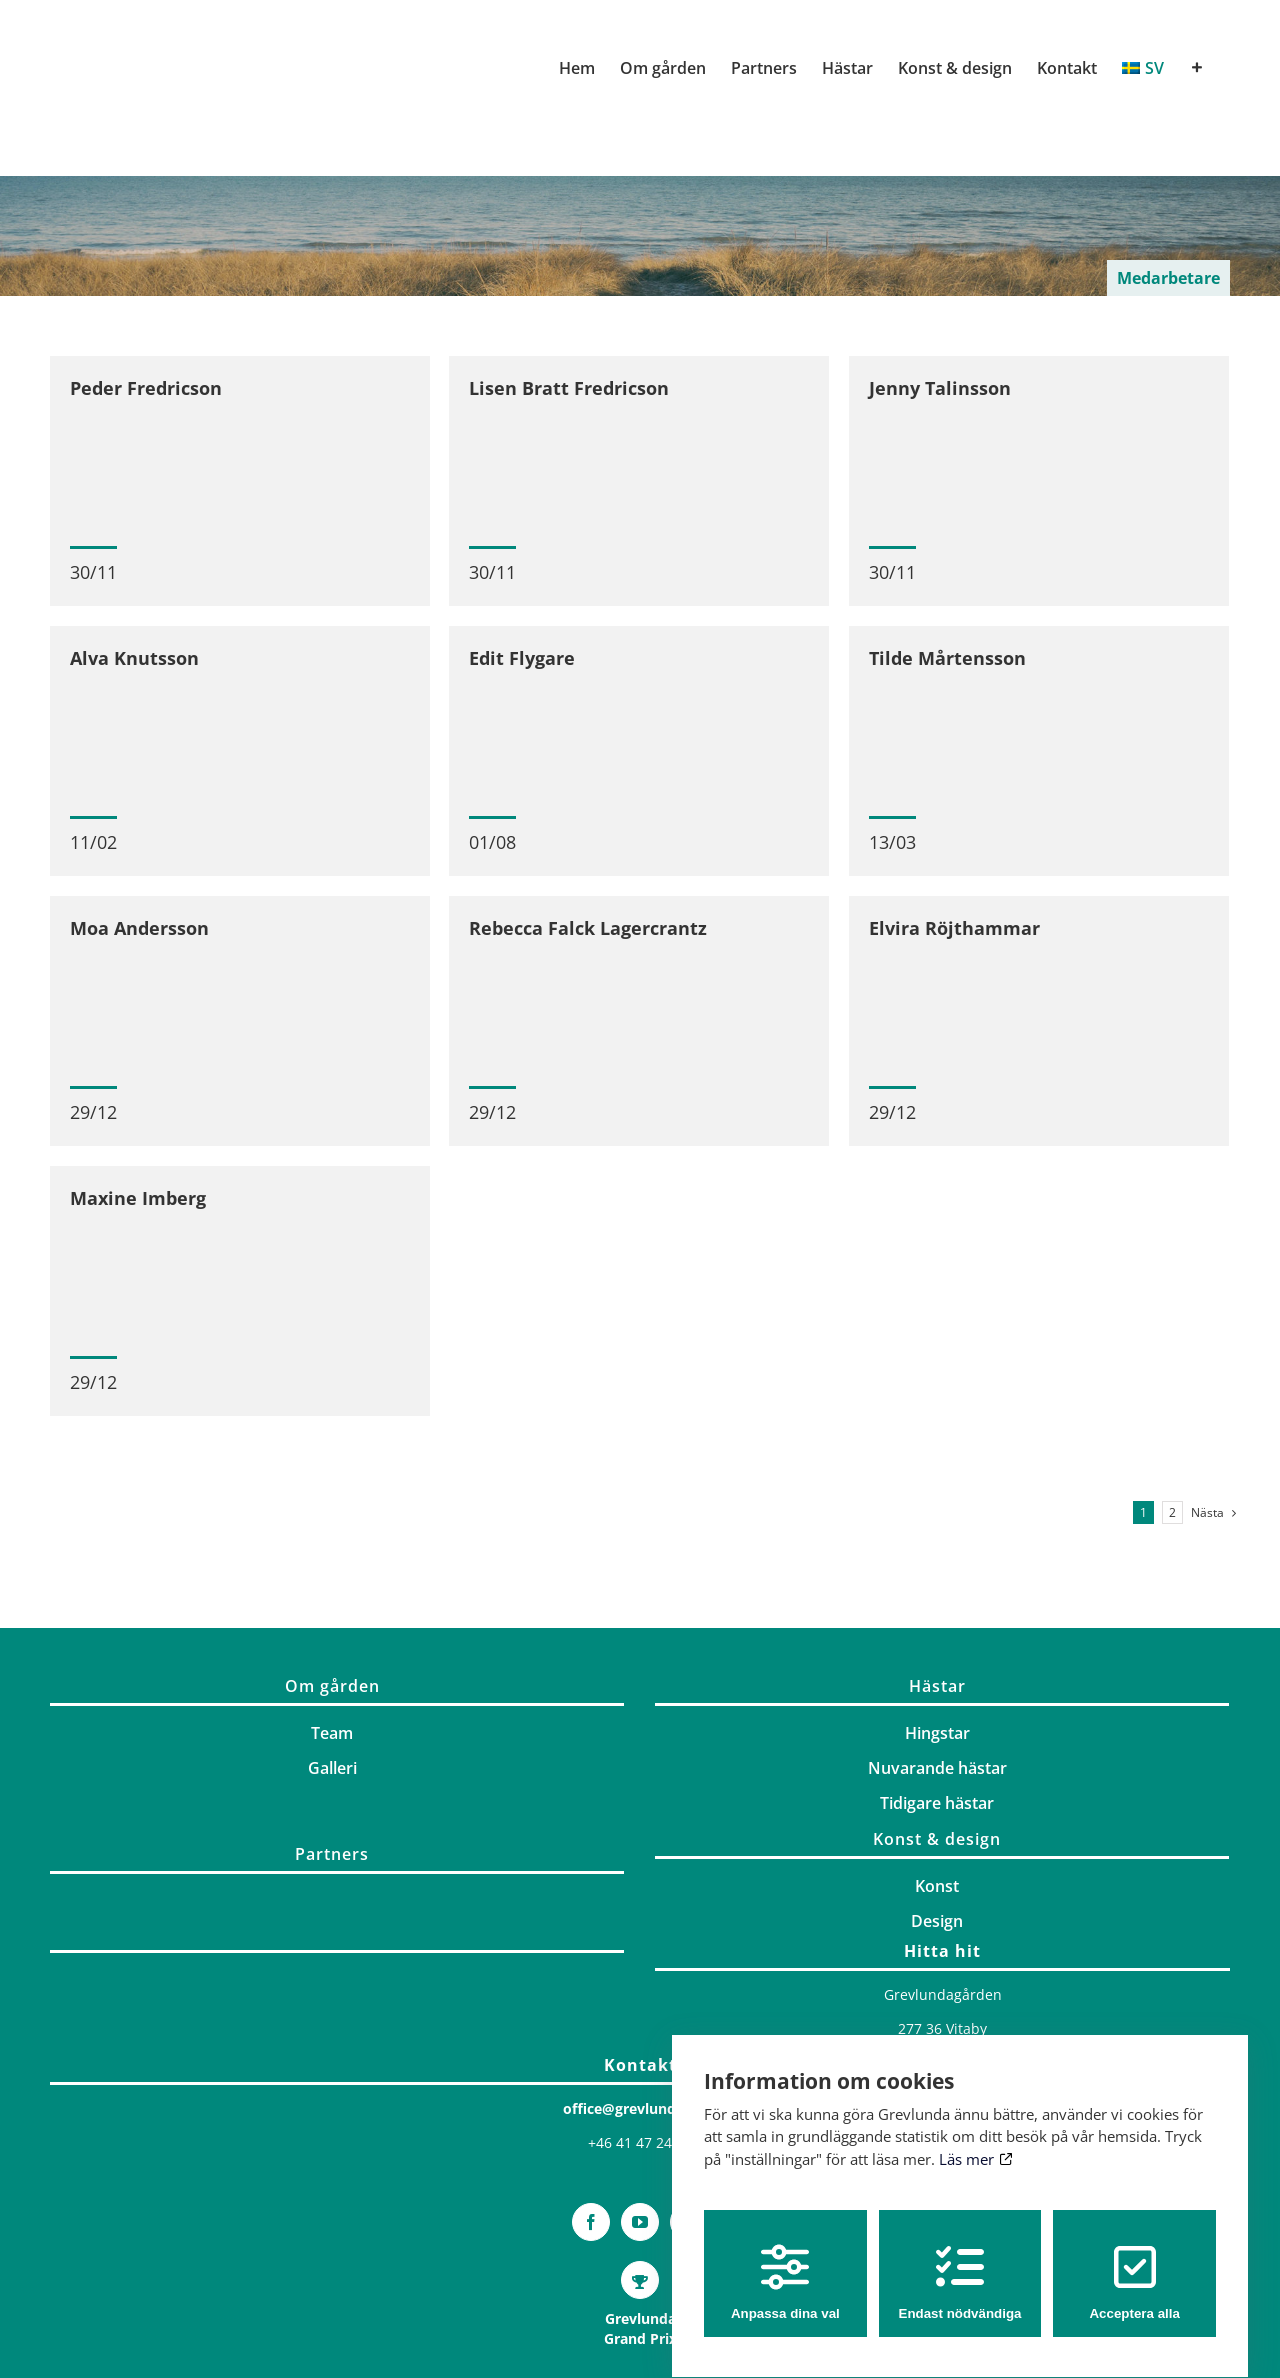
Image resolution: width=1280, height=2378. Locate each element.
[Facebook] (591, 2275)
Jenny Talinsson (940, 388)
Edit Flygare (523, 662)
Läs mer (975, 2141)
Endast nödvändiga (960, 2263)
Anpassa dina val (785, 2263)
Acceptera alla (1134, 2263)
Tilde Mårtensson (948, 662)
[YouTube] (640, 2275)
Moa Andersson (139, 936)
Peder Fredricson (146, 388)
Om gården (332, 1739)
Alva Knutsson (134, 662)
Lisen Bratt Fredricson (569, 388)
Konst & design (937, 1892)
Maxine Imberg (138, 1209)
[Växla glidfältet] (1197, 68)
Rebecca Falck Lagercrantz (589, 936)
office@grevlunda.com (640, 2161)
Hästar (937, 1739)
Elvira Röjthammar (955, 936)
